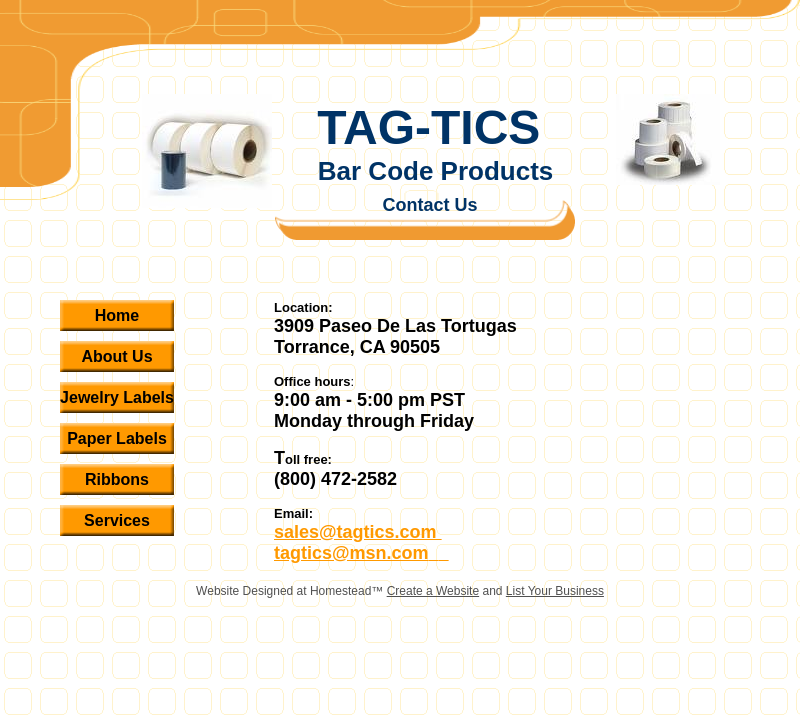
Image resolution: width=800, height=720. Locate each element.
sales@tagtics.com (358, 532)
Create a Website (433, 591)
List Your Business (555, 591)
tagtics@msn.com (351, 553)
